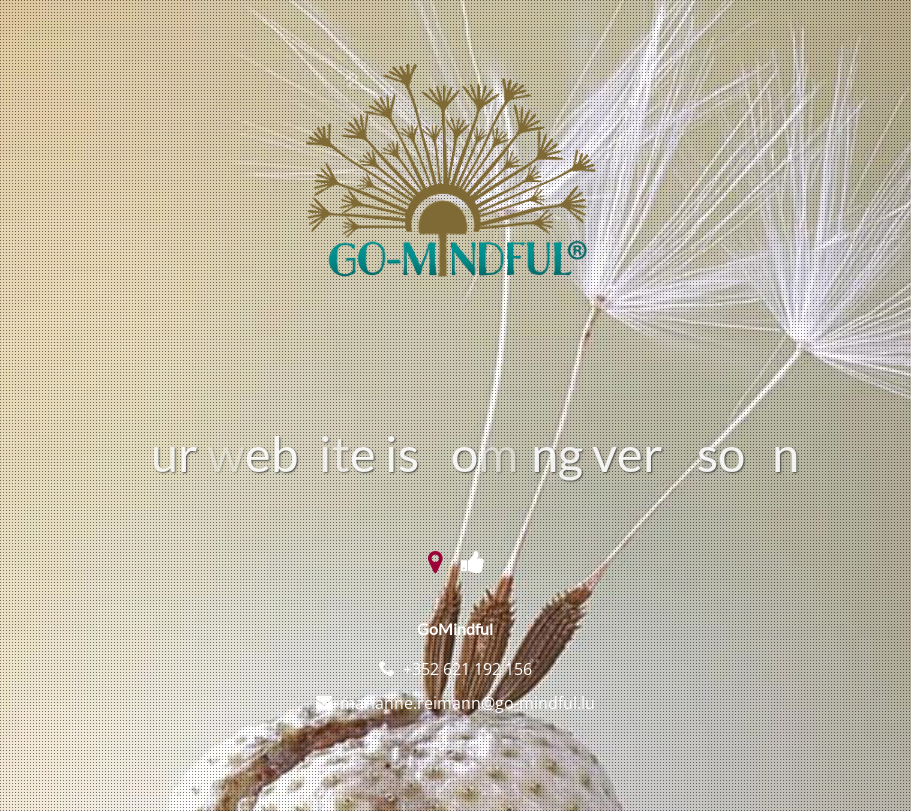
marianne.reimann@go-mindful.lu (467, 703)
